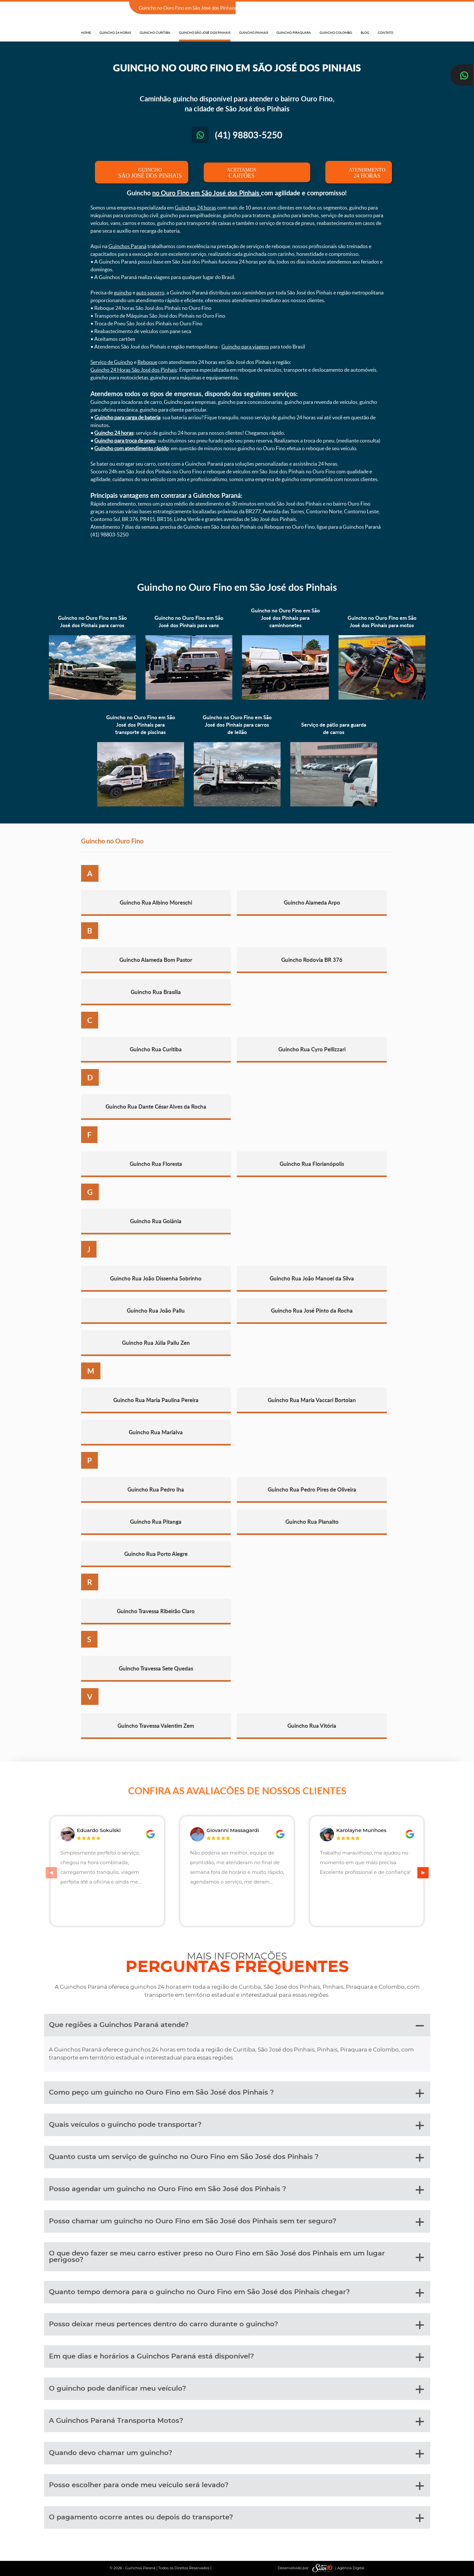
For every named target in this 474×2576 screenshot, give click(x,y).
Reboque (147, 362)
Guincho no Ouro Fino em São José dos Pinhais (237, 587)
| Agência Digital (337, 2568)
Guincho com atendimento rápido (131, 448)
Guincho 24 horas (114, 433)
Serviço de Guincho (111, 362)
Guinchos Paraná (127, 246)
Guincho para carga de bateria (127, 417)
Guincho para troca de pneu (124, 440)
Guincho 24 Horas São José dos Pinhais (133, 370)
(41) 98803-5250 (374, 8)
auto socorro (150, 292)
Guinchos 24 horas (195, 207)
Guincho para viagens (245, 346)
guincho (123, 292)
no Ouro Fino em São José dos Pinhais (206, 192)
